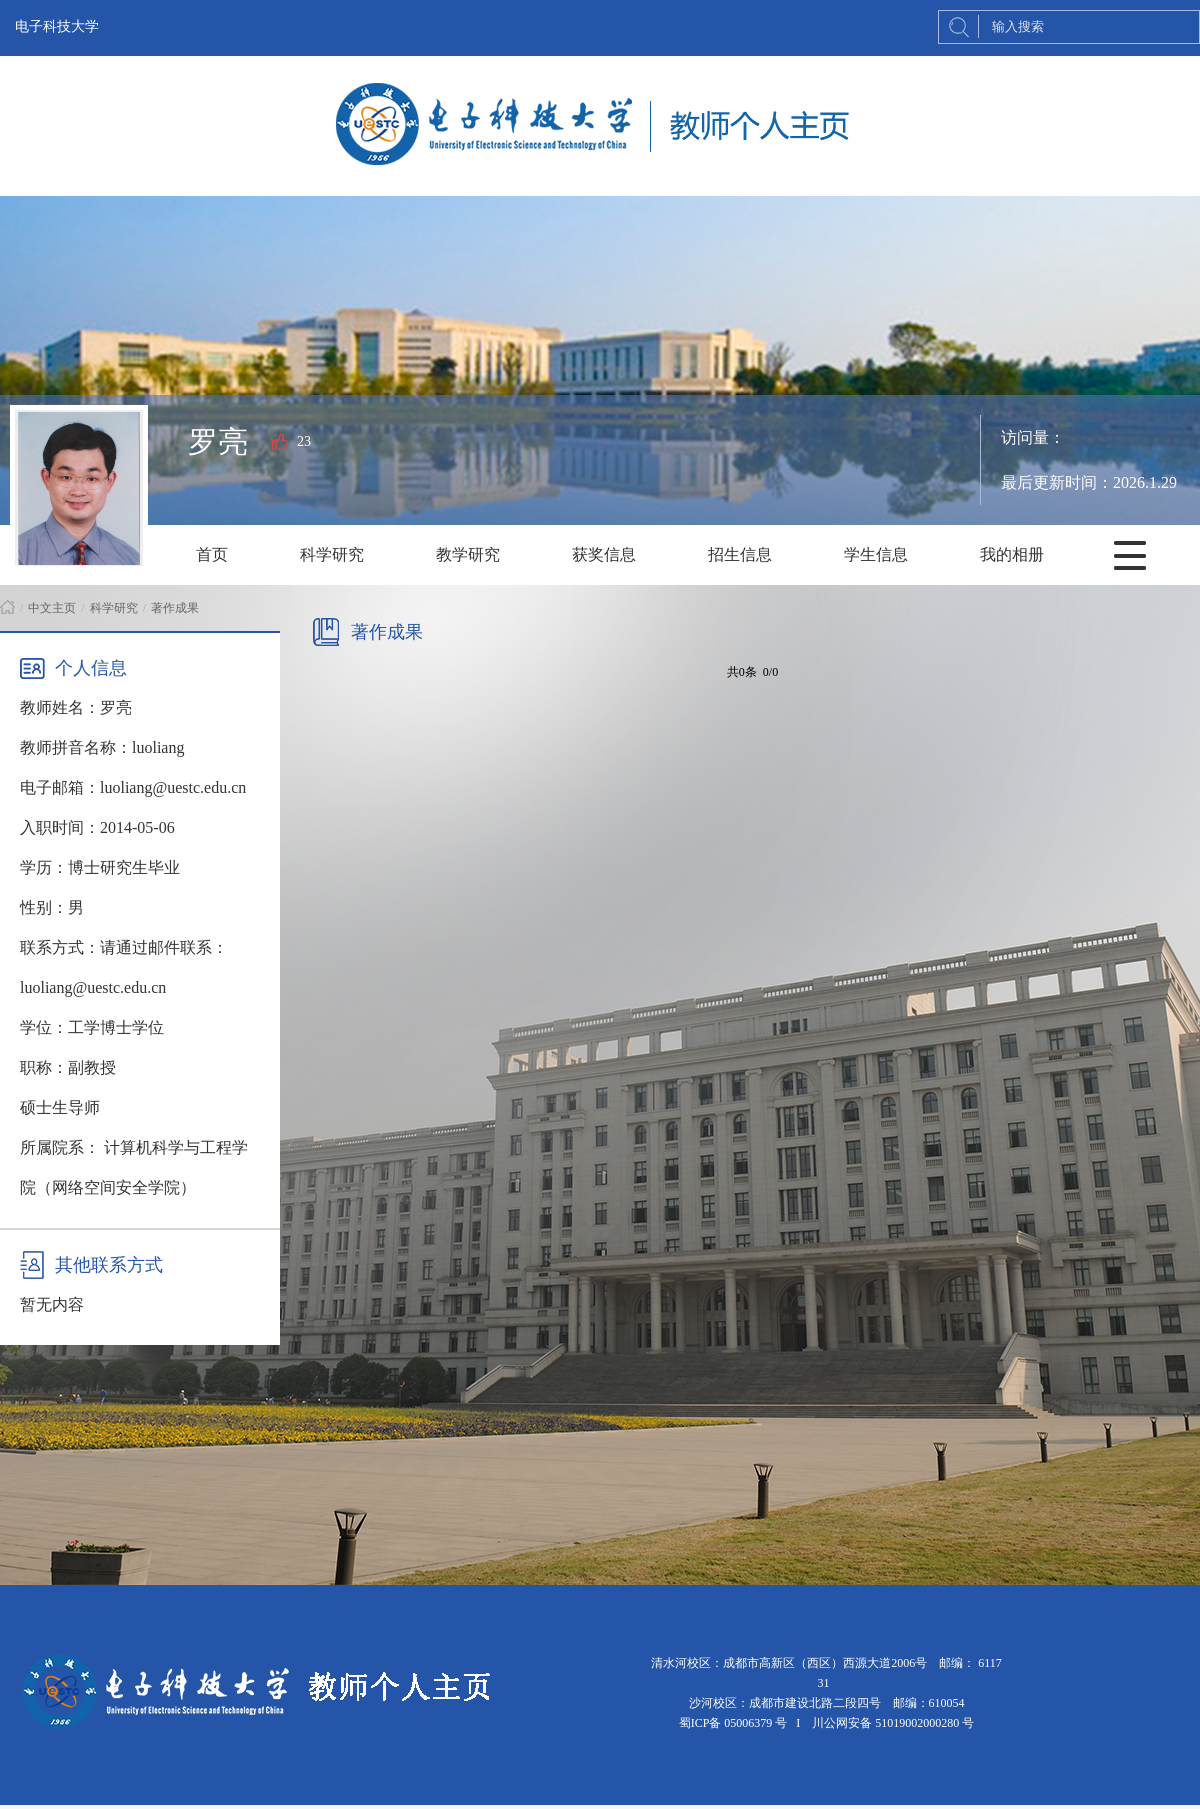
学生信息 (876, 554)
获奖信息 (604, 554)
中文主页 (52, 608)
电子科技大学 (57, 26)
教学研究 (468, 554)
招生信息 (740, 554)
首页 (212, 554)
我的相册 (1012, 554)
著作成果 (175, 608)
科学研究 (332, 554)
